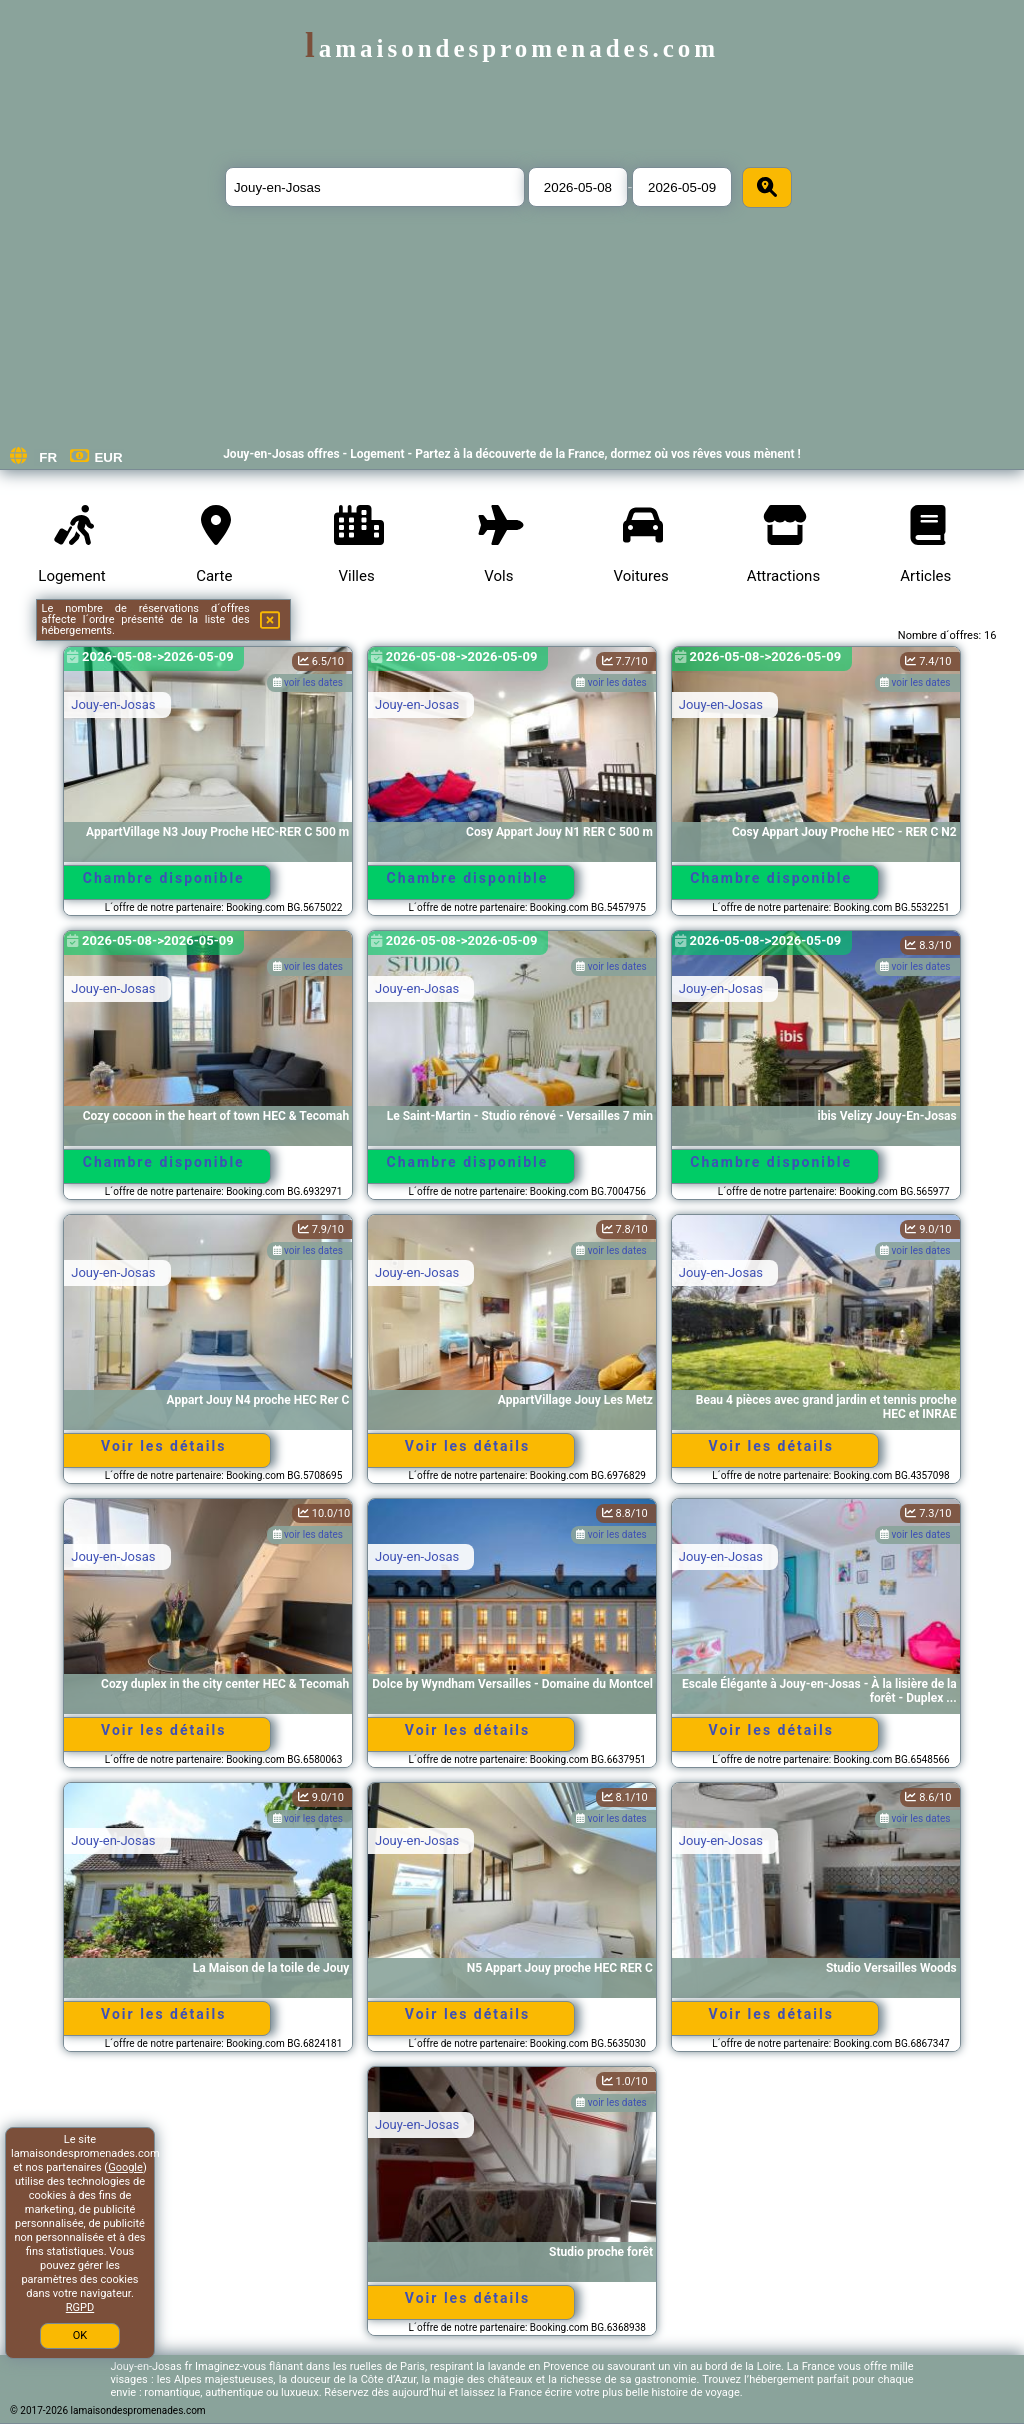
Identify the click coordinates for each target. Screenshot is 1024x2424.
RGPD (80, 2307)
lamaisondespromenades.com (512, 48)
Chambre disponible (164, 878)
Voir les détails (163, 1446)
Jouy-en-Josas (113, 704)
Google (125, 2167)
